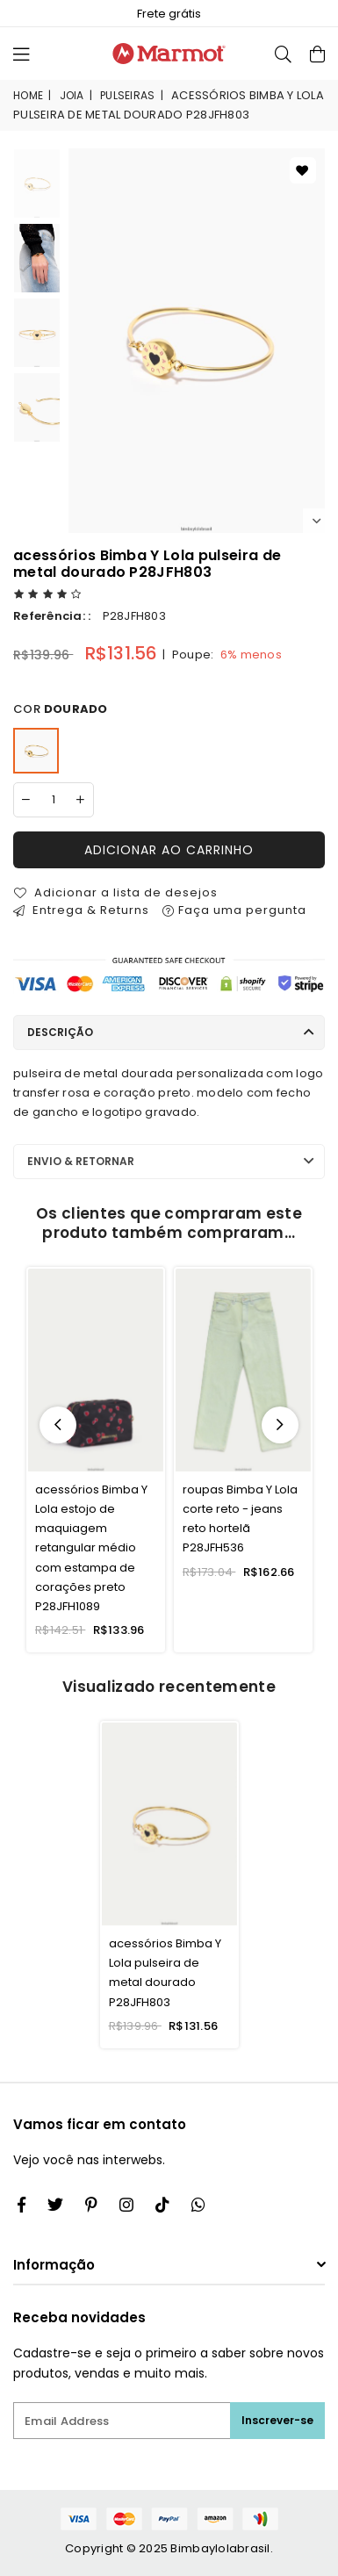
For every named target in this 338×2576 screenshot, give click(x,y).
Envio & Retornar (80, 1161)
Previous (58, 1425)
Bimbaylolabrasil (220, 2548)
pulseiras (127, 95)
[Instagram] (91, 2205)
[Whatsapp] (198, 2205)
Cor (60, 709)
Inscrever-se (277, 2420)
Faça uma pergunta (234, 910)
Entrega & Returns (81, 910)
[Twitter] (55, 2205)
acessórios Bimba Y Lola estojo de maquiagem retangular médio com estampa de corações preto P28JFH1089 (91, 1548)
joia (72, 95)
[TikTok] (162, 2205)
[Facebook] (21, 2205)
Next (316, 521)
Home (28, 95)
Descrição (60, 1032)
